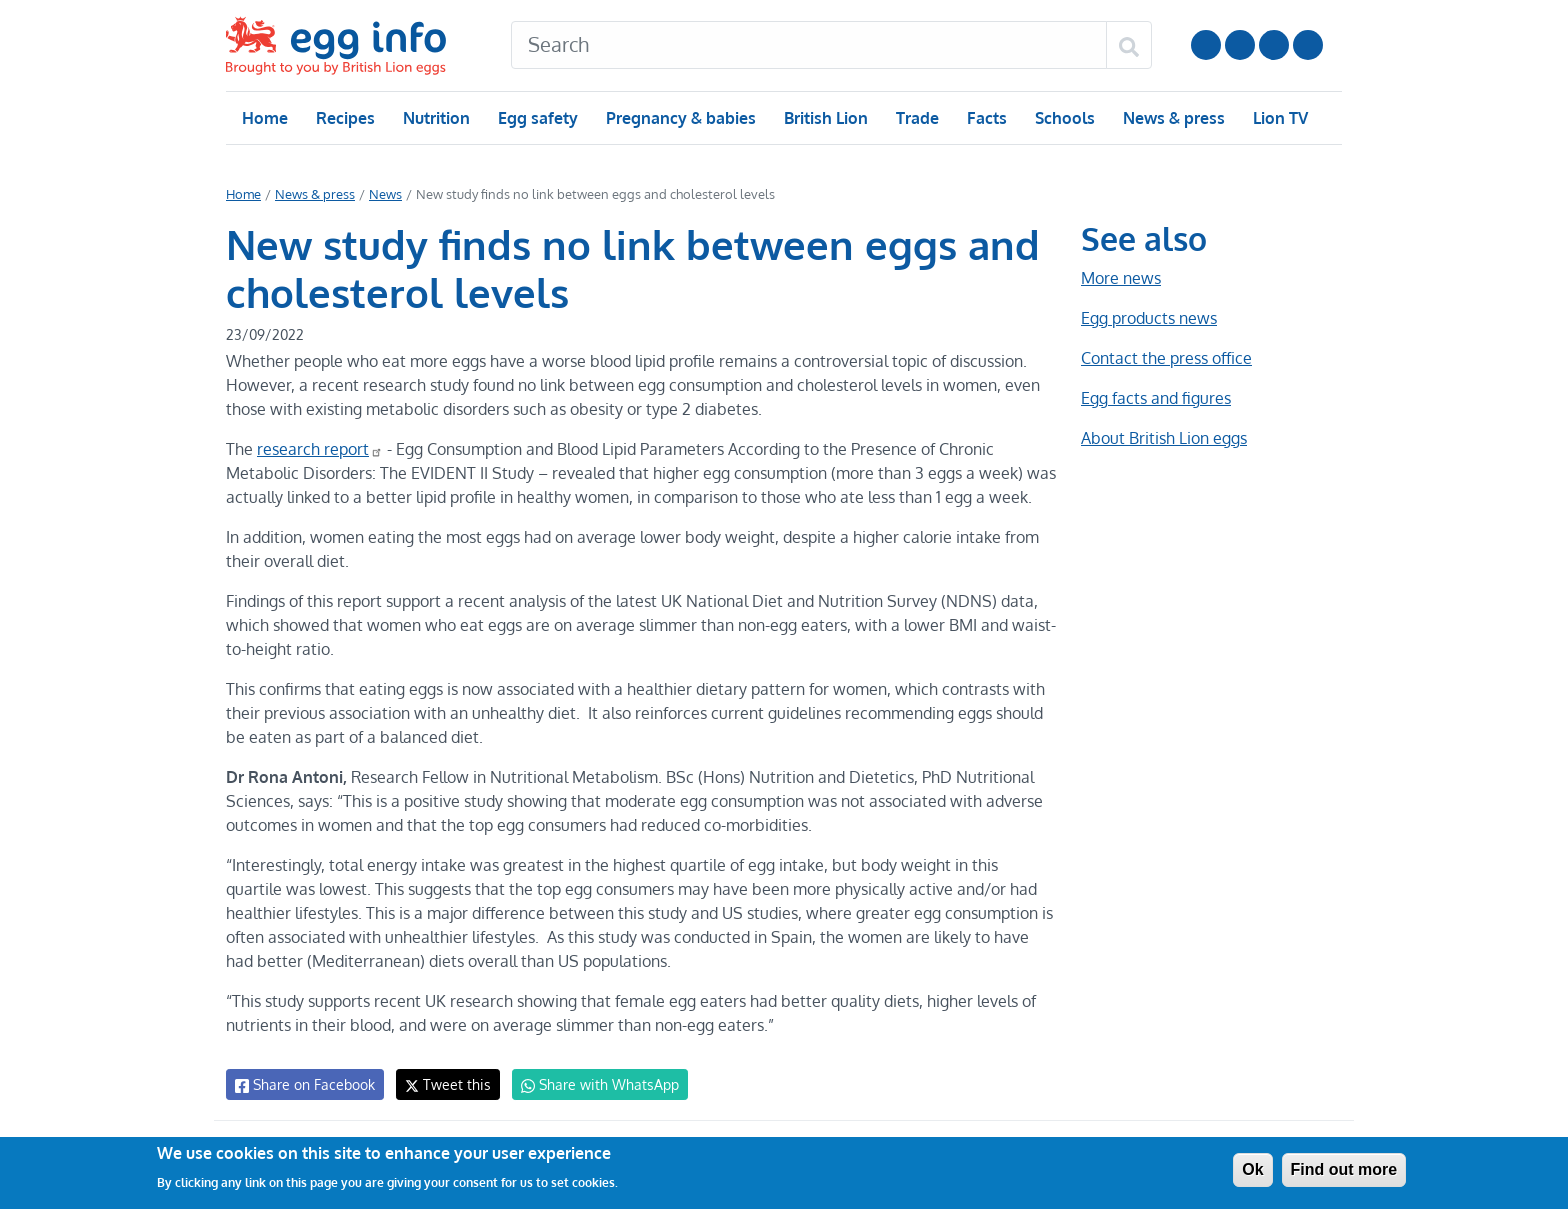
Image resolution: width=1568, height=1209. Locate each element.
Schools (1062, 118)
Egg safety (537, 118)
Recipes (344, 118)
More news (1121, 278)
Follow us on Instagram (1240, 45)
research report (317, 449)
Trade (916, 118)
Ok (1252, 1169)
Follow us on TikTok (1308, 45)
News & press (1172, 118)
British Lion (824, 118)
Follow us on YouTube (1206, 45)
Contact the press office (1165, 358)
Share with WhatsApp (590, 1085)
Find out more (1344, 1169)
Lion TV (1278, 118)
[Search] (809, 45)
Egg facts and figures (1155, 398)
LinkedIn (1274, 45)
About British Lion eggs (1164, 438)
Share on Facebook (303, 1085)
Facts (985, 118)
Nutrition (436, 118)
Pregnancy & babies (679, 118)
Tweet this (443, 1084)
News (384, 194)
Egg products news (1149, 318)
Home (264, 118)
